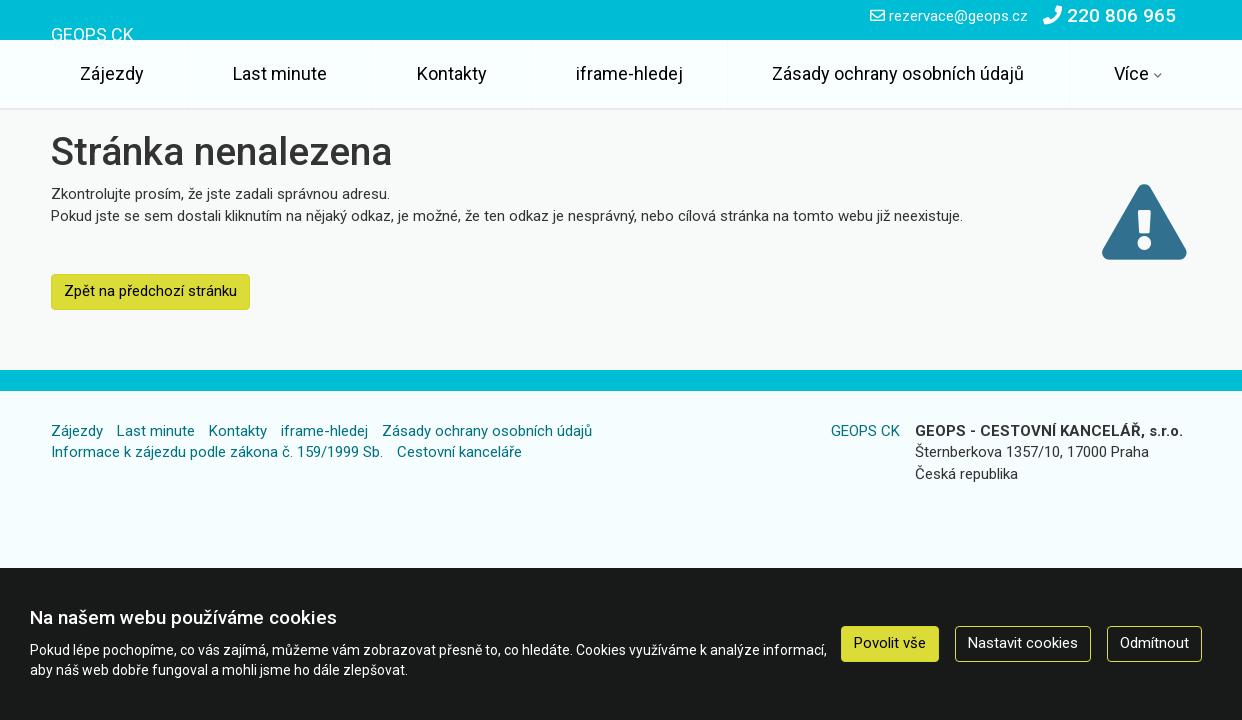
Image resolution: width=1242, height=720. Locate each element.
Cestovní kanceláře (459, 452)
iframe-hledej (629, 73)
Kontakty (452, 73)
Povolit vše (890, 643)
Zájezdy (112, 73)
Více (1131, 73)
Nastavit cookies (1023, 643)
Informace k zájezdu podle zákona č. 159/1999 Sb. (217, 452)
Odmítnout (1154, 643)
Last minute (280, 73)
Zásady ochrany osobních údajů (898, 73)
